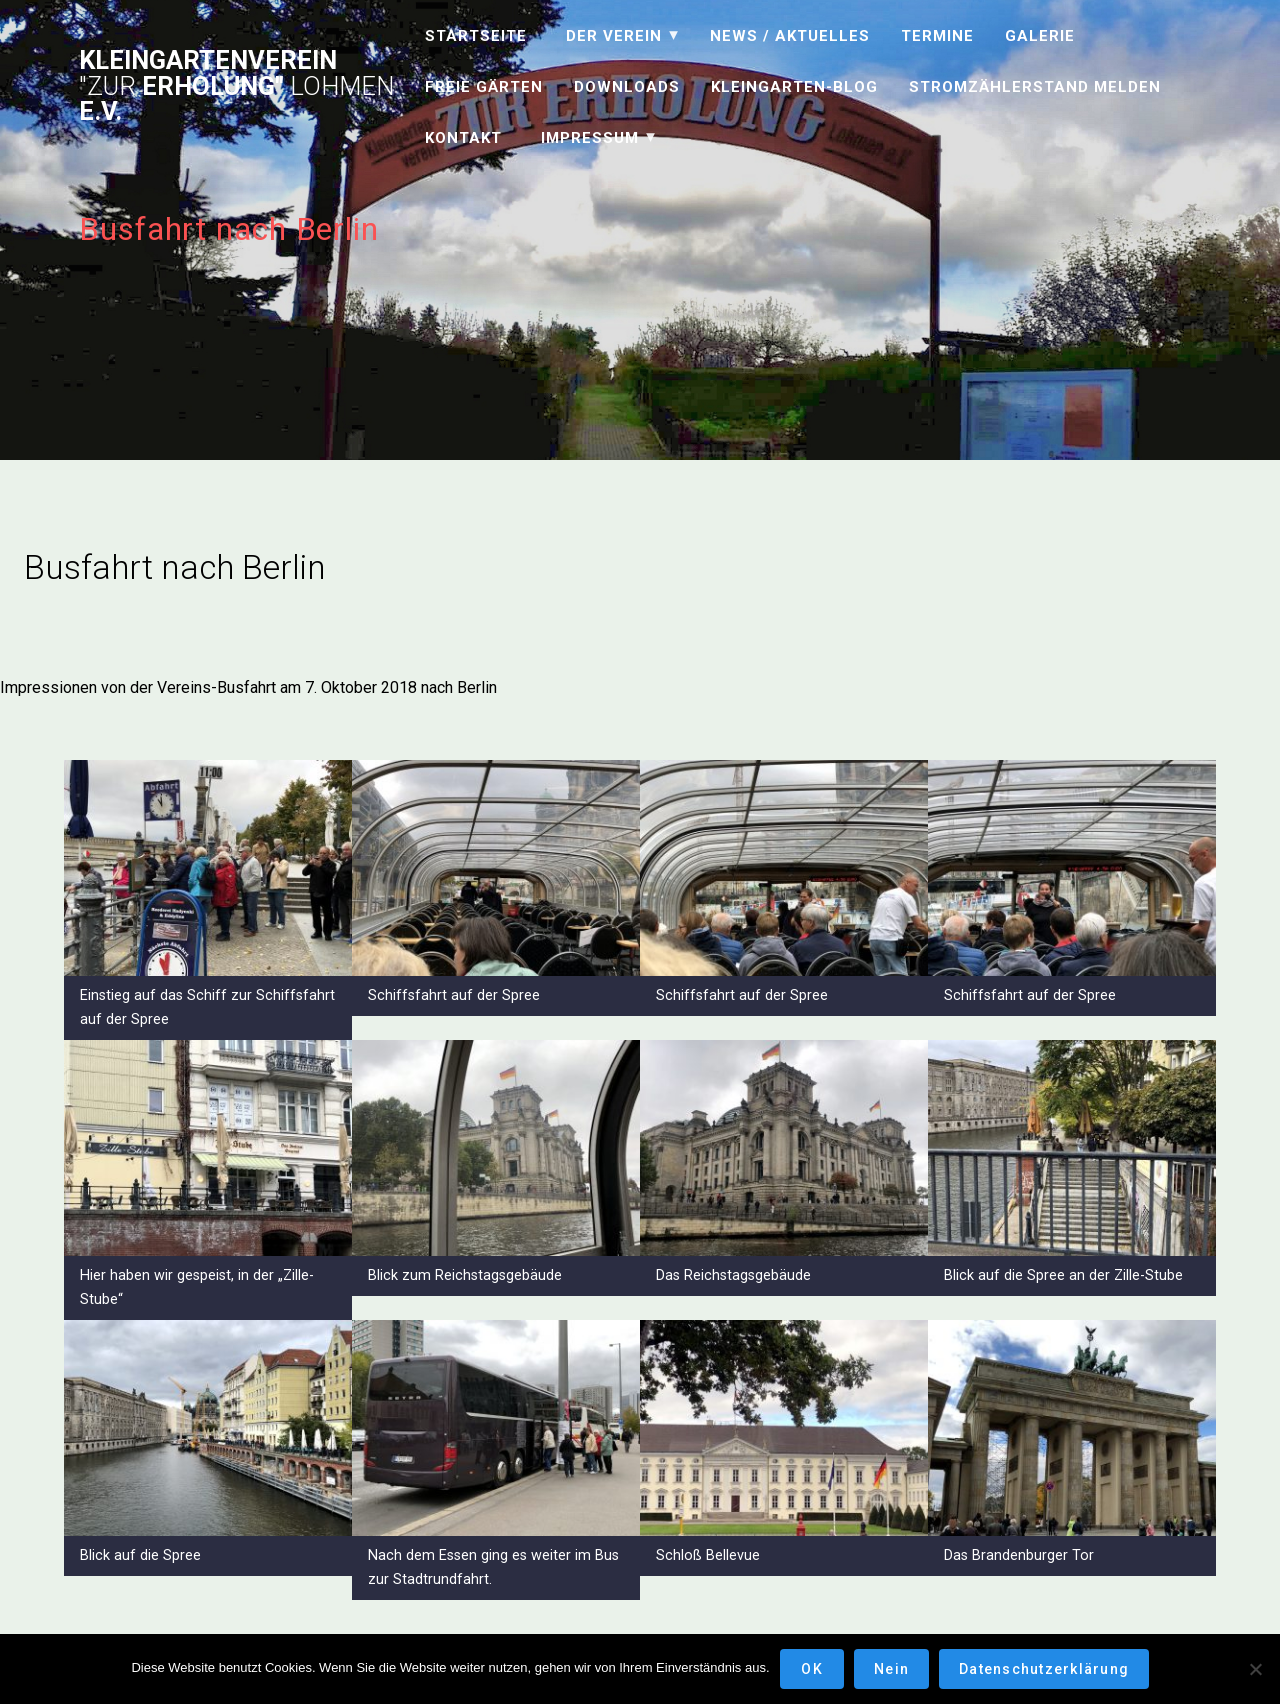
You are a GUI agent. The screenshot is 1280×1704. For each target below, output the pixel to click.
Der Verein (614, 36)
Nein (891, 1669)
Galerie (1040, 36)
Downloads (627, 87)
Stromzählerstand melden (1035, 87)
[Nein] (1255, 1669)
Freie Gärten (484, 87)
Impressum (590, 138)
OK (812, 1669)
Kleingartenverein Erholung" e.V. (236, 86)
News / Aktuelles (790, 36)
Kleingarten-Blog (794, 87)
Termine (937, 36)
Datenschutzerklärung (1044, 1669)
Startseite (476, 36)
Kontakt (463, 138)
